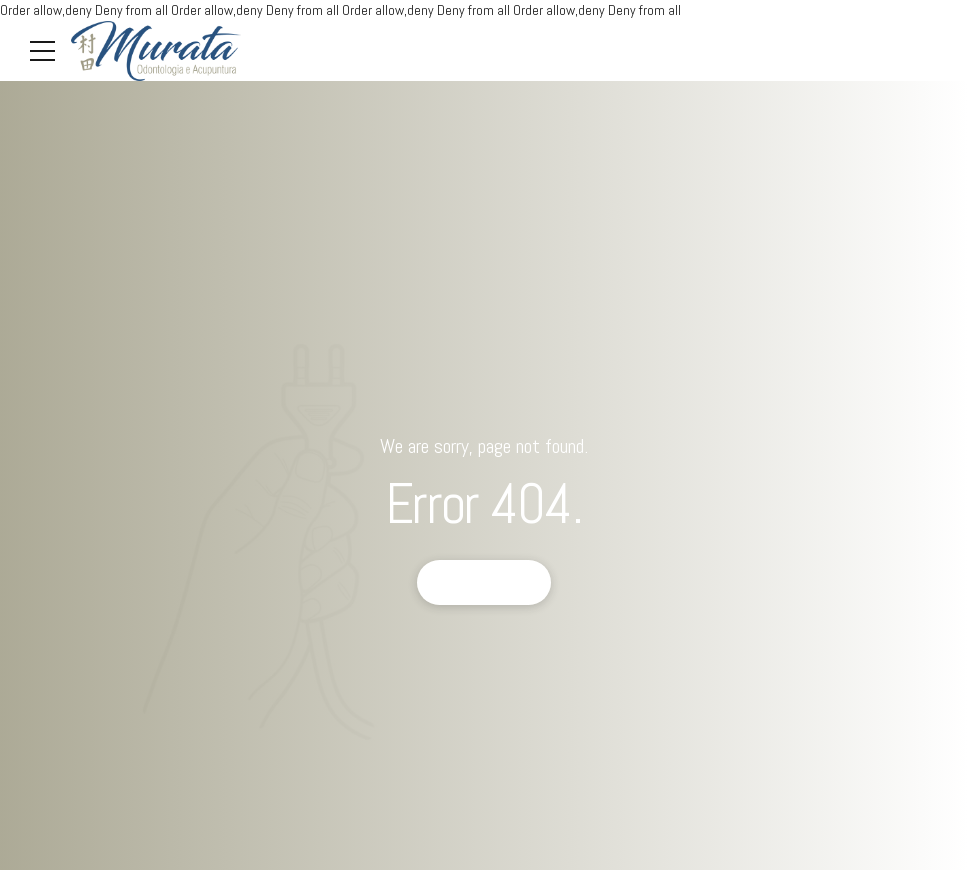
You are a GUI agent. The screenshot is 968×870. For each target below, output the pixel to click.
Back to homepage (484, 582)
